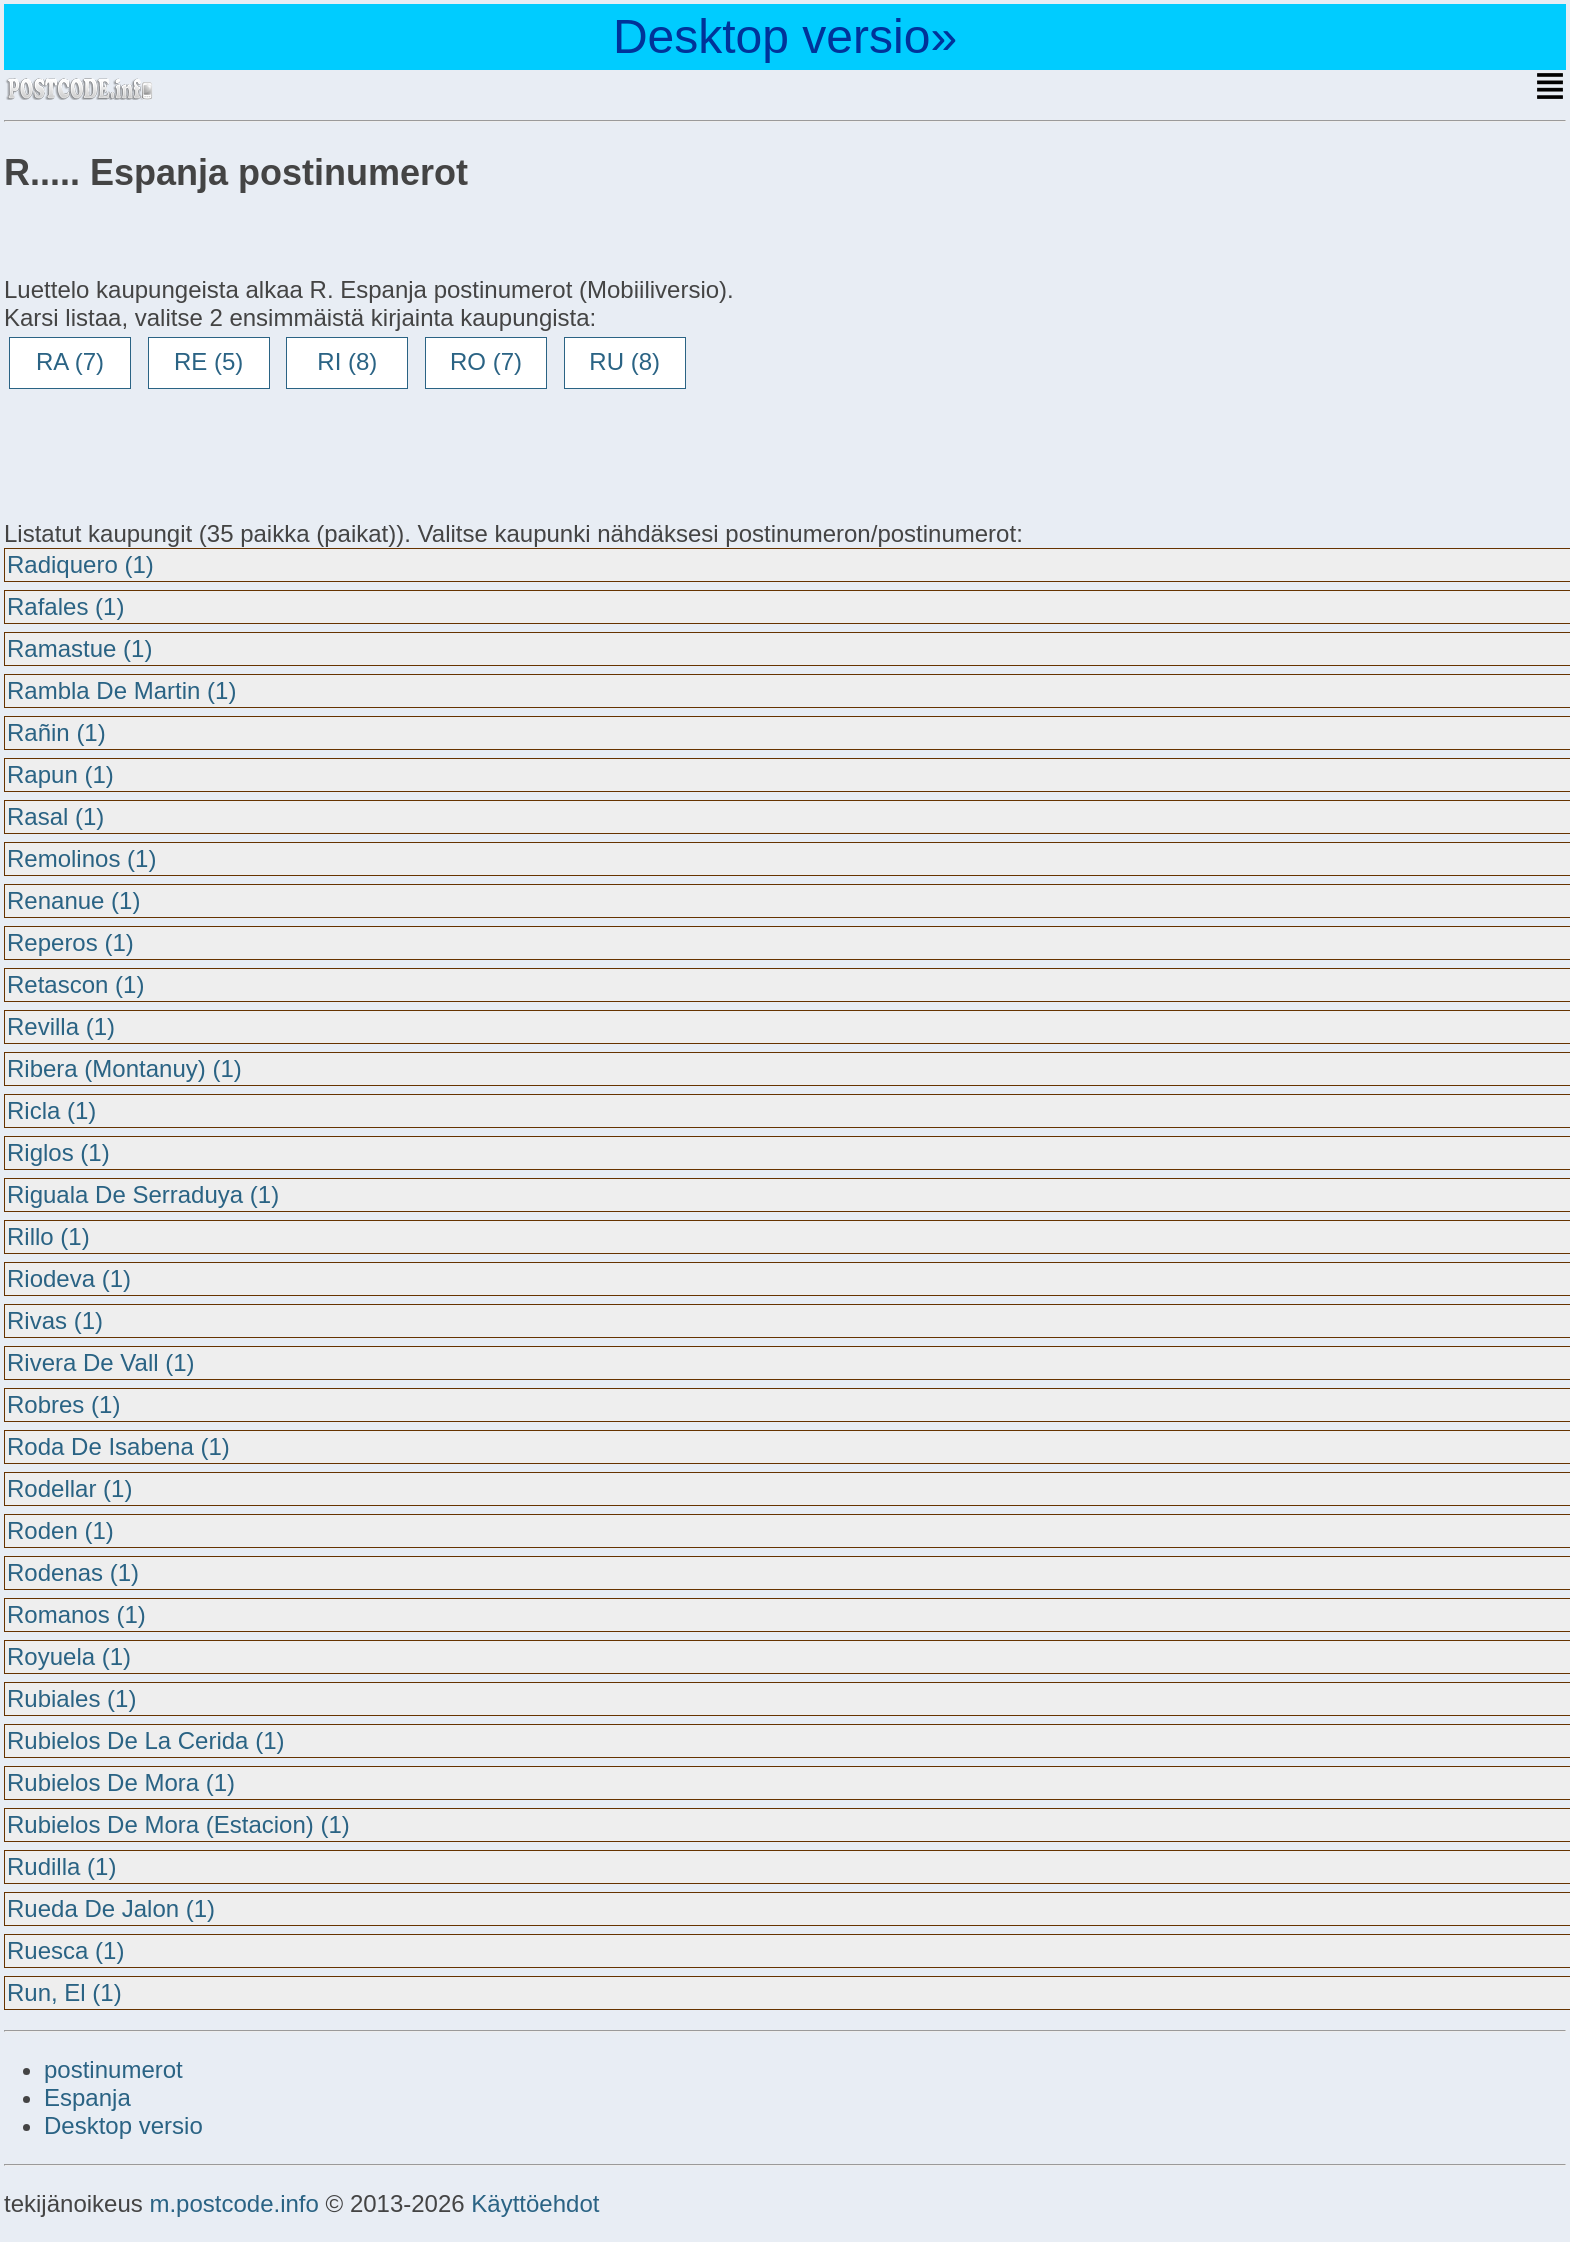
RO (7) (486, 361)
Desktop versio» (785, 36)
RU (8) (624, 361)
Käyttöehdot (535, 2203)
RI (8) (347, 361)
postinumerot (113, 2069)
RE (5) (208, 361)
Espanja (87, 2097)
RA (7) (70, 361)
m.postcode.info (233, 2203)
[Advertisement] (164, 454)
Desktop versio (123, 2125)
